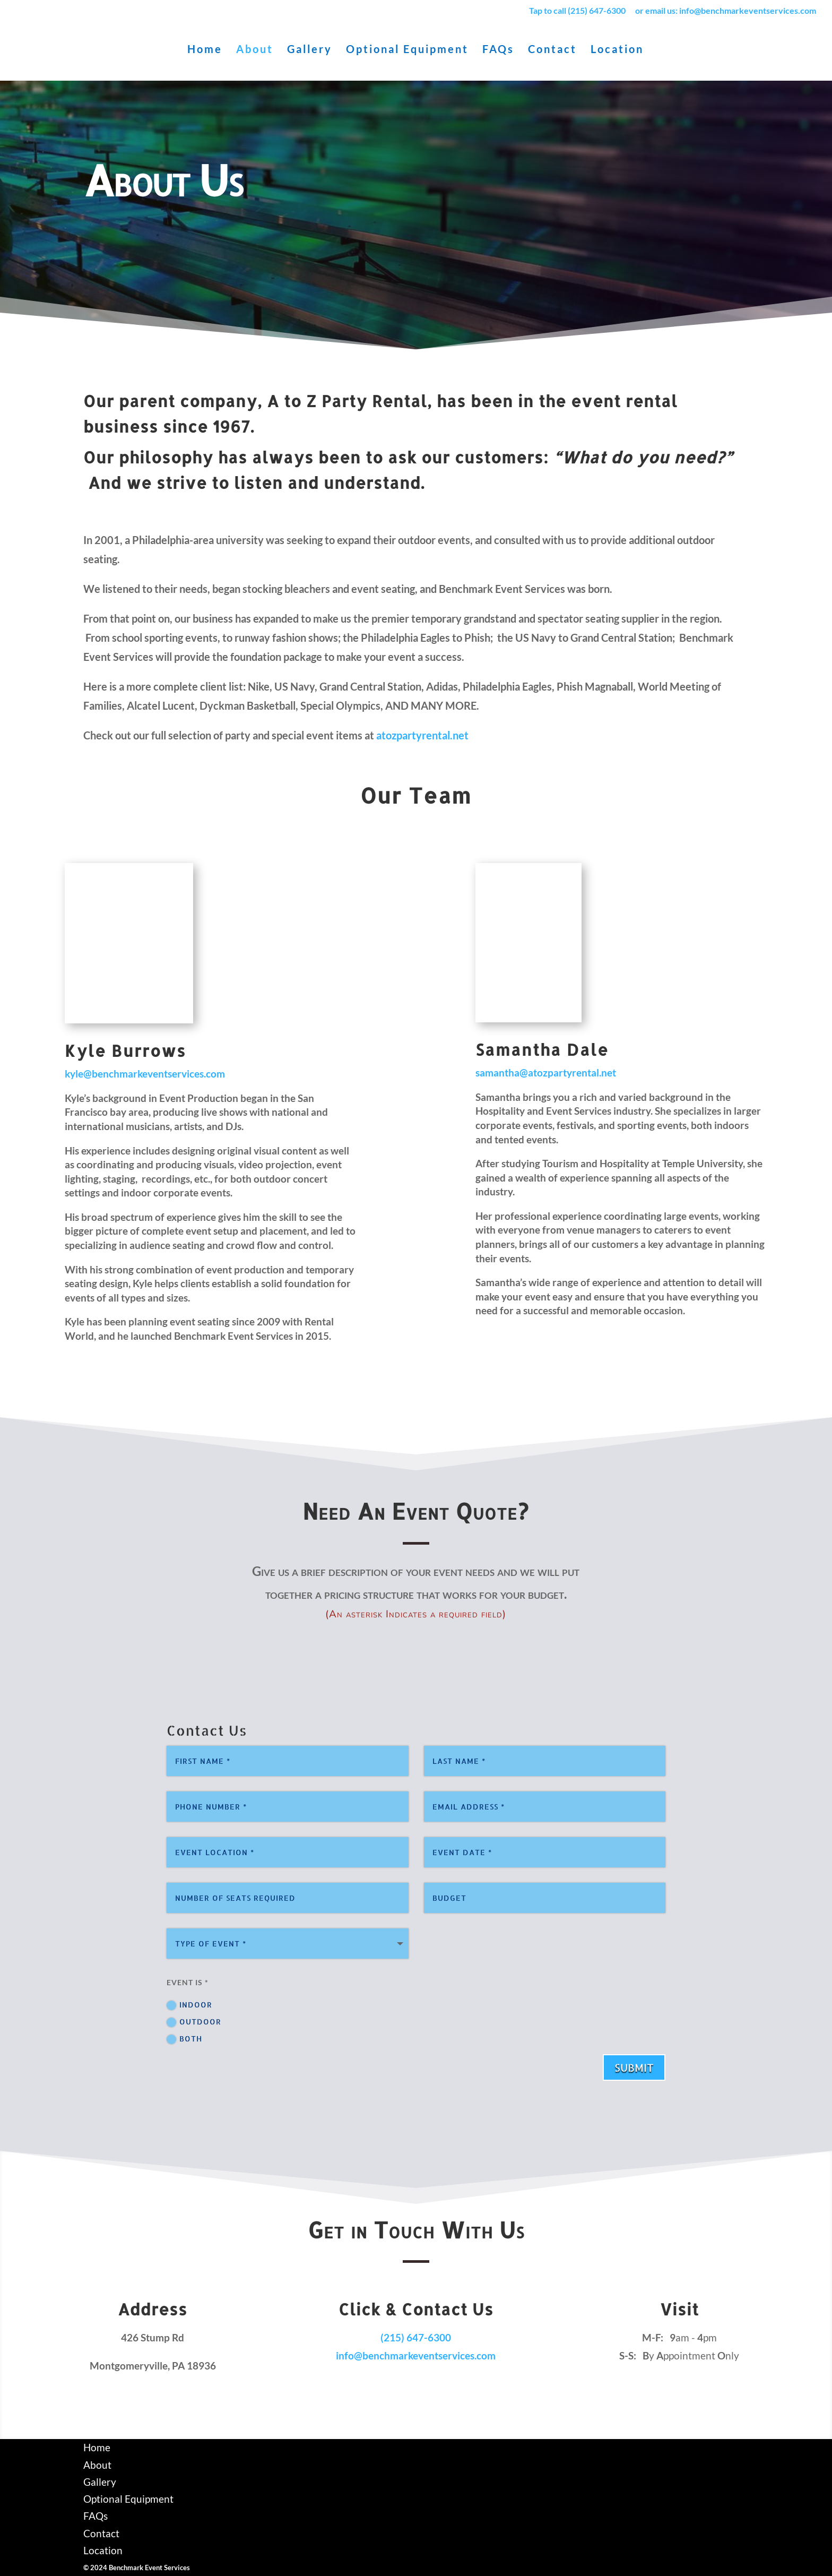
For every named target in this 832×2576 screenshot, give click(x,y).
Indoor (189, 2005)
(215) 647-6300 (415, 2337)
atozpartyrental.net (422, 735)
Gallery (309, 50)
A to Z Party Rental (347, 401)
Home (204, 50)
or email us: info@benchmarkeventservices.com (725, 10)
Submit (634, 2067)
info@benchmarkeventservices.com (416, 2355)
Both (184, 2039)
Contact (552, 50)
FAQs (498, 50)
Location (617, 50)
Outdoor (194, 2022)
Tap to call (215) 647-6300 (577, 10)
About (254, 50)
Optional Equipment (407, 50)
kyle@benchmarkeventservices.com (145, 1073)
